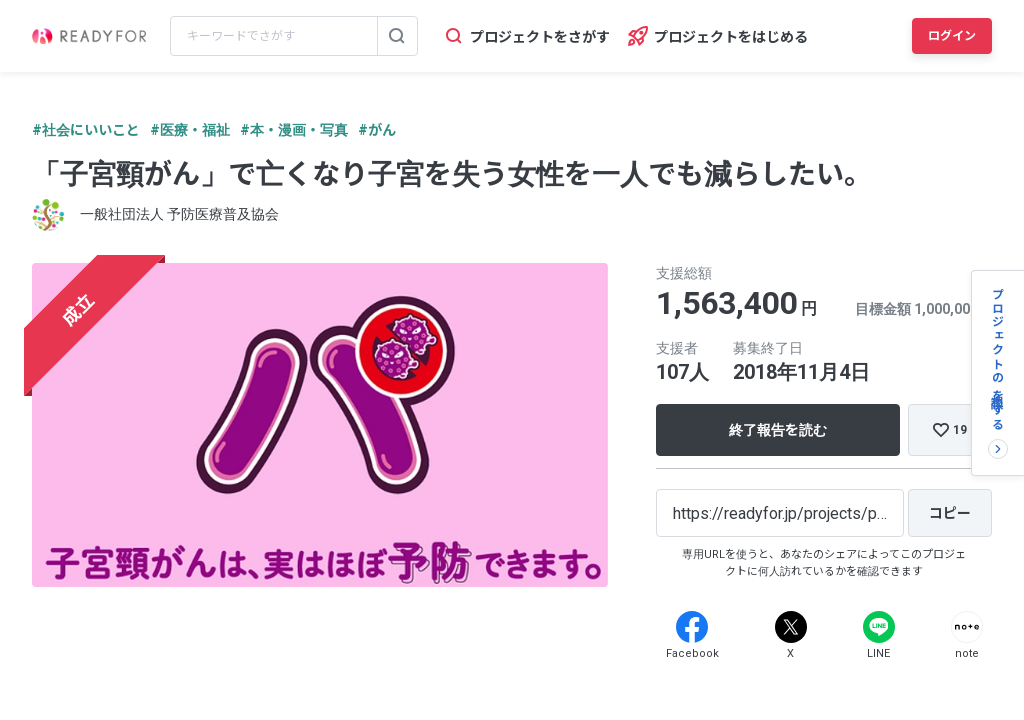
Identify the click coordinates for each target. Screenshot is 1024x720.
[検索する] (397, 36)
